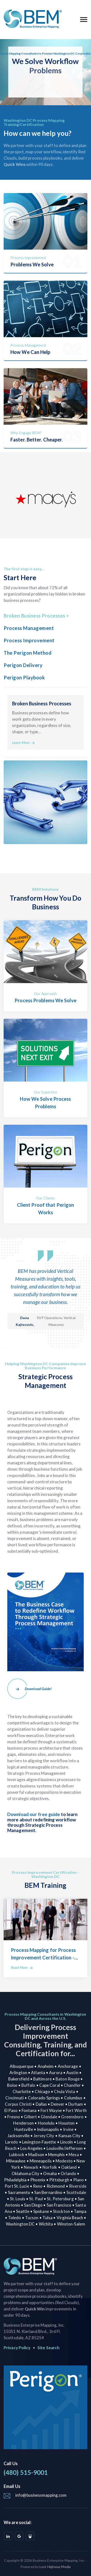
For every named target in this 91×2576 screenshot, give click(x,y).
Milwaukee (16, 2160)
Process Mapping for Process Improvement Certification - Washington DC (43, 1957)
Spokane (41, 2211)
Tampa (80, 2211)
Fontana (29, 2110)
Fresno (13, 2116)
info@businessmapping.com (40, 2495)
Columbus (73, 2097)
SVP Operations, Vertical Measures (56, 1321)
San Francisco (59, 2205)
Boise (12, 2085)
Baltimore (42, 2078)
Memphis (56, 2154)
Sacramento (19, 2192)
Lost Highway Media (55, 2567)
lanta (40, 2072)
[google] (19, 2536)
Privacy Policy (17, 2347)
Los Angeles (31, 2148)
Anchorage (68, 2066)
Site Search (48, 2347)
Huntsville (23, 2129)
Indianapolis (48, 2129)
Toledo (14, 2217)
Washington (17, 2223)
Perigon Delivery (23, 665)
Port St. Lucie (17, 2186)
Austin (72, 2072)
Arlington (18, 2072)
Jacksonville (19, 2135)
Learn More (21, 742)
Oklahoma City (25, 2173)
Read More (19, 1967)
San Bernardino (48, 2192)
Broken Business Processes (34, 616)
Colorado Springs (44, 2097)
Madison (36, 2154)
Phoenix (37, 2179)
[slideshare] (30, 2536)
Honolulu (46, 2123)
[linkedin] (8, 2536)
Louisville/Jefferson (65, 2148)
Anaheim (46, 2066)
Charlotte (22, 2091)
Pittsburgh (59, 2179)
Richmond (56, 2186)
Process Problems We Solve (45, 1000)
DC (32, 2223)
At (33, 2072)
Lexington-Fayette (39, 2141)
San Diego (33, 2205)
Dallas (41, 2104)
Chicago (42, 2091)
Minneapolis (41, 2160)
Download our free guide (33, 1814)
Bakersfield (18, 2078)
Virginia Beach (70, 2217)
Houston (66, 2123)
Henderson (23, 2123)
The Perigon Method (27, 653)
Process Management (29, 628)
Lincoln (66, 2141)
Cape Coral (49, 2085)
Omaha (50, 2173)
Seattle (22, 2211)
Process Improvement (29, 640)
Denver (57, 2104)
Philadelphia (15, 2179)
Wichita (46, 2223)
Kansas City (69, 2135)
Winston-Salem (71, 2223)
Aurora (55, 2072)
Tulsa (47, 2217)
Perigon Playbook (24, 677)
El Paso (11, 2110)
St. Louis (17, 2198)
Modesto (64, 2160)
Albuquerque (21, 2066)
